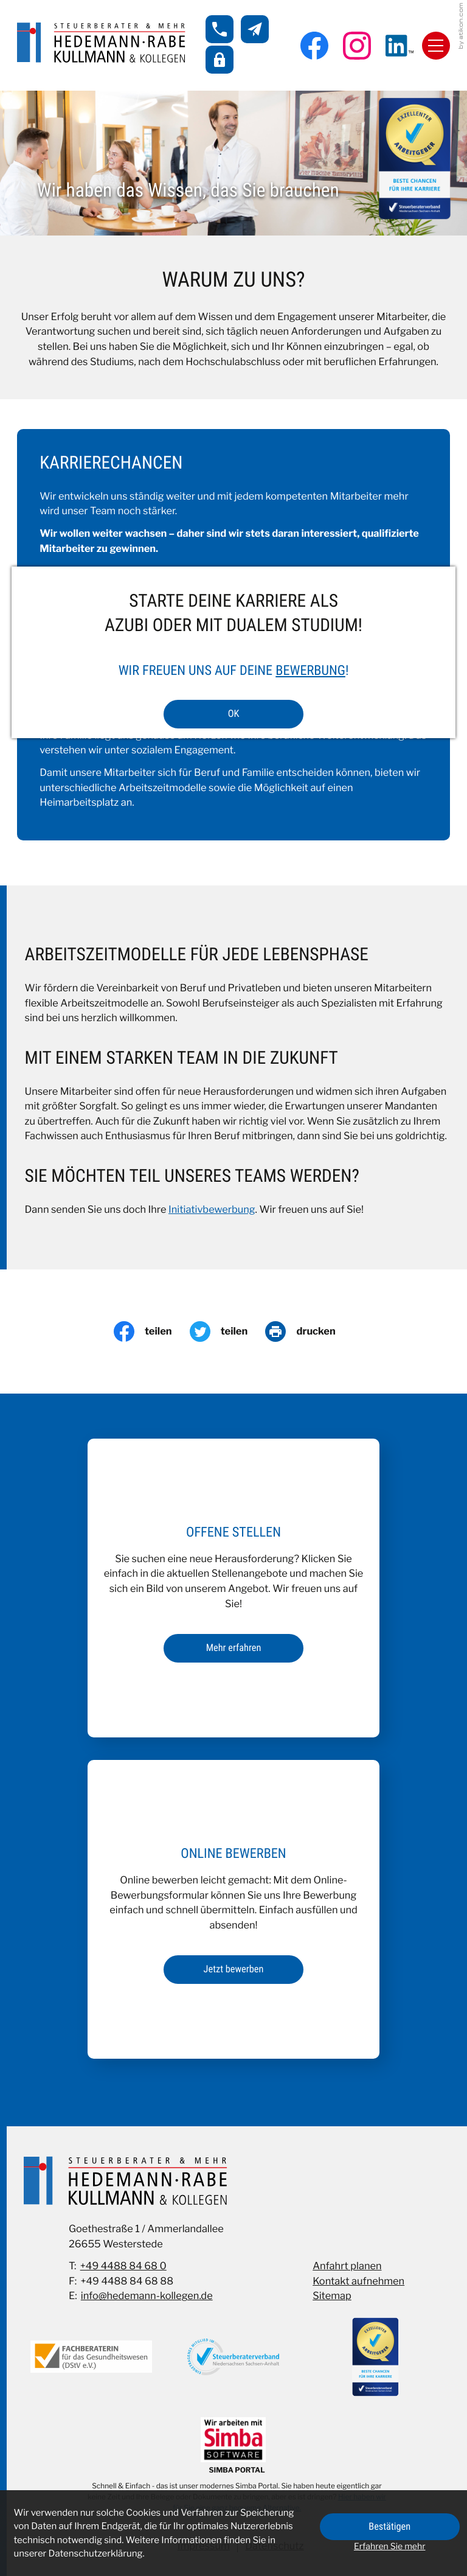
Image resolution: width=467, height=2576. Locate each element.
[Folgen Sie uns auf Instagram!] (357, 46)
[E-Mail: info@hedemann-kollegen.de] (255, 29)
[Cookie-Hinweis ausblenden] (390, 2526)
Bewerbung (310, 671)
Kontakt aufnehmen (358, 2281)
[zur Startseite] (101, 43)
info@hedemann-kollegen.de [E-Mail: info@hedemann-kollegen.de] (147, 2296)
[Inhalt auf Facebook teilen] (152, 1331)
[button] (220, 29)
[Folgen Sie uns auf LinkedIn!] (399, 46)
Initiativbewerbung (211, 1210)
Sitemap (332, 2296)
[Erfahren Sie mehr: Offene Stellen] (233, 1648)
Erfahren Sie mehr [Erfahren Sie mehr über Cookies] (390, 2546)
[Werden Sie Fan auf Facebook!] (314, 46)
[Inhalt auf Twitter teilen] (228, 1331)
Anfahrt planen (347, 2266)
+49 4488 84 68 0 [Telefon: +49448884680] (123, 2266)
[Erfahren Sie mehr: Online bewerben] (233, 1969)
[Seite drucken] (309, 1331)
